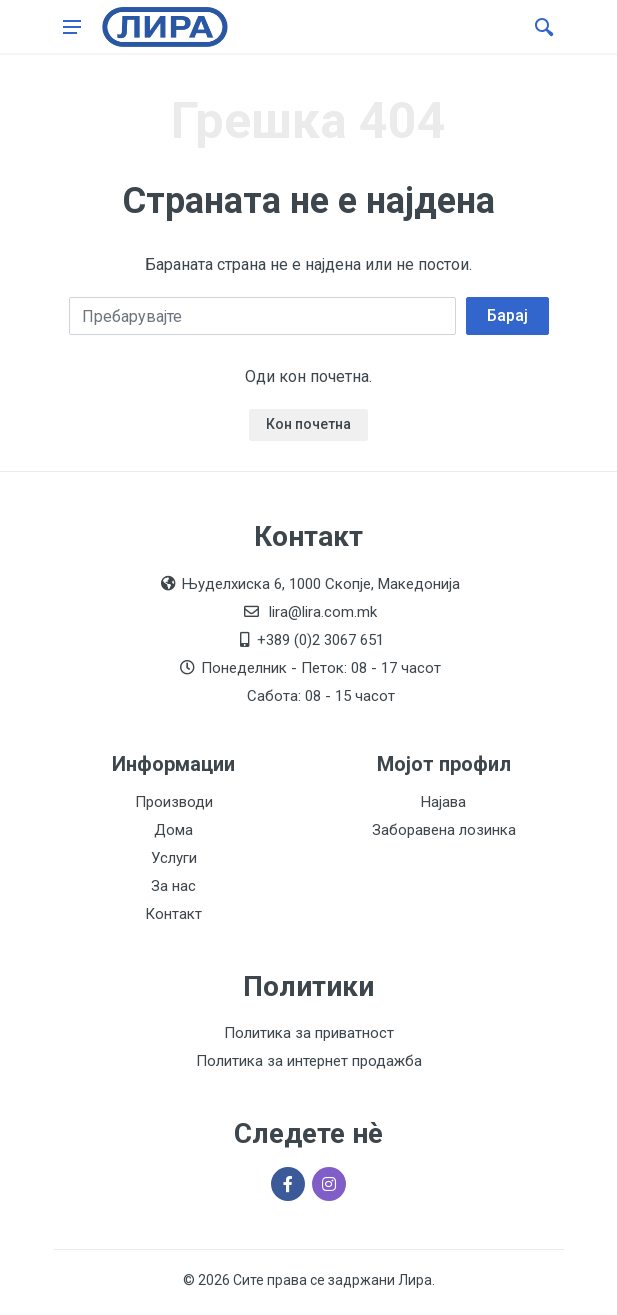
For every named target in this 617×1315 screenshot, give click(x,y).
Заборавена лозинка (444, 830)
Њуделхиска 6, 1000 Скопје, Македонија (320, 584)
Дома (173, 830)
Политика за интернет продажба (309, 1061)
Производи (174, 802)
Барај (507, 315)
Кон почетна (308, 424)
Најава (443, 802)
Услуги (174, 858)
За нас (173, 886)
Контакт (173, 914)
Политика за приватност (309, 1033)
